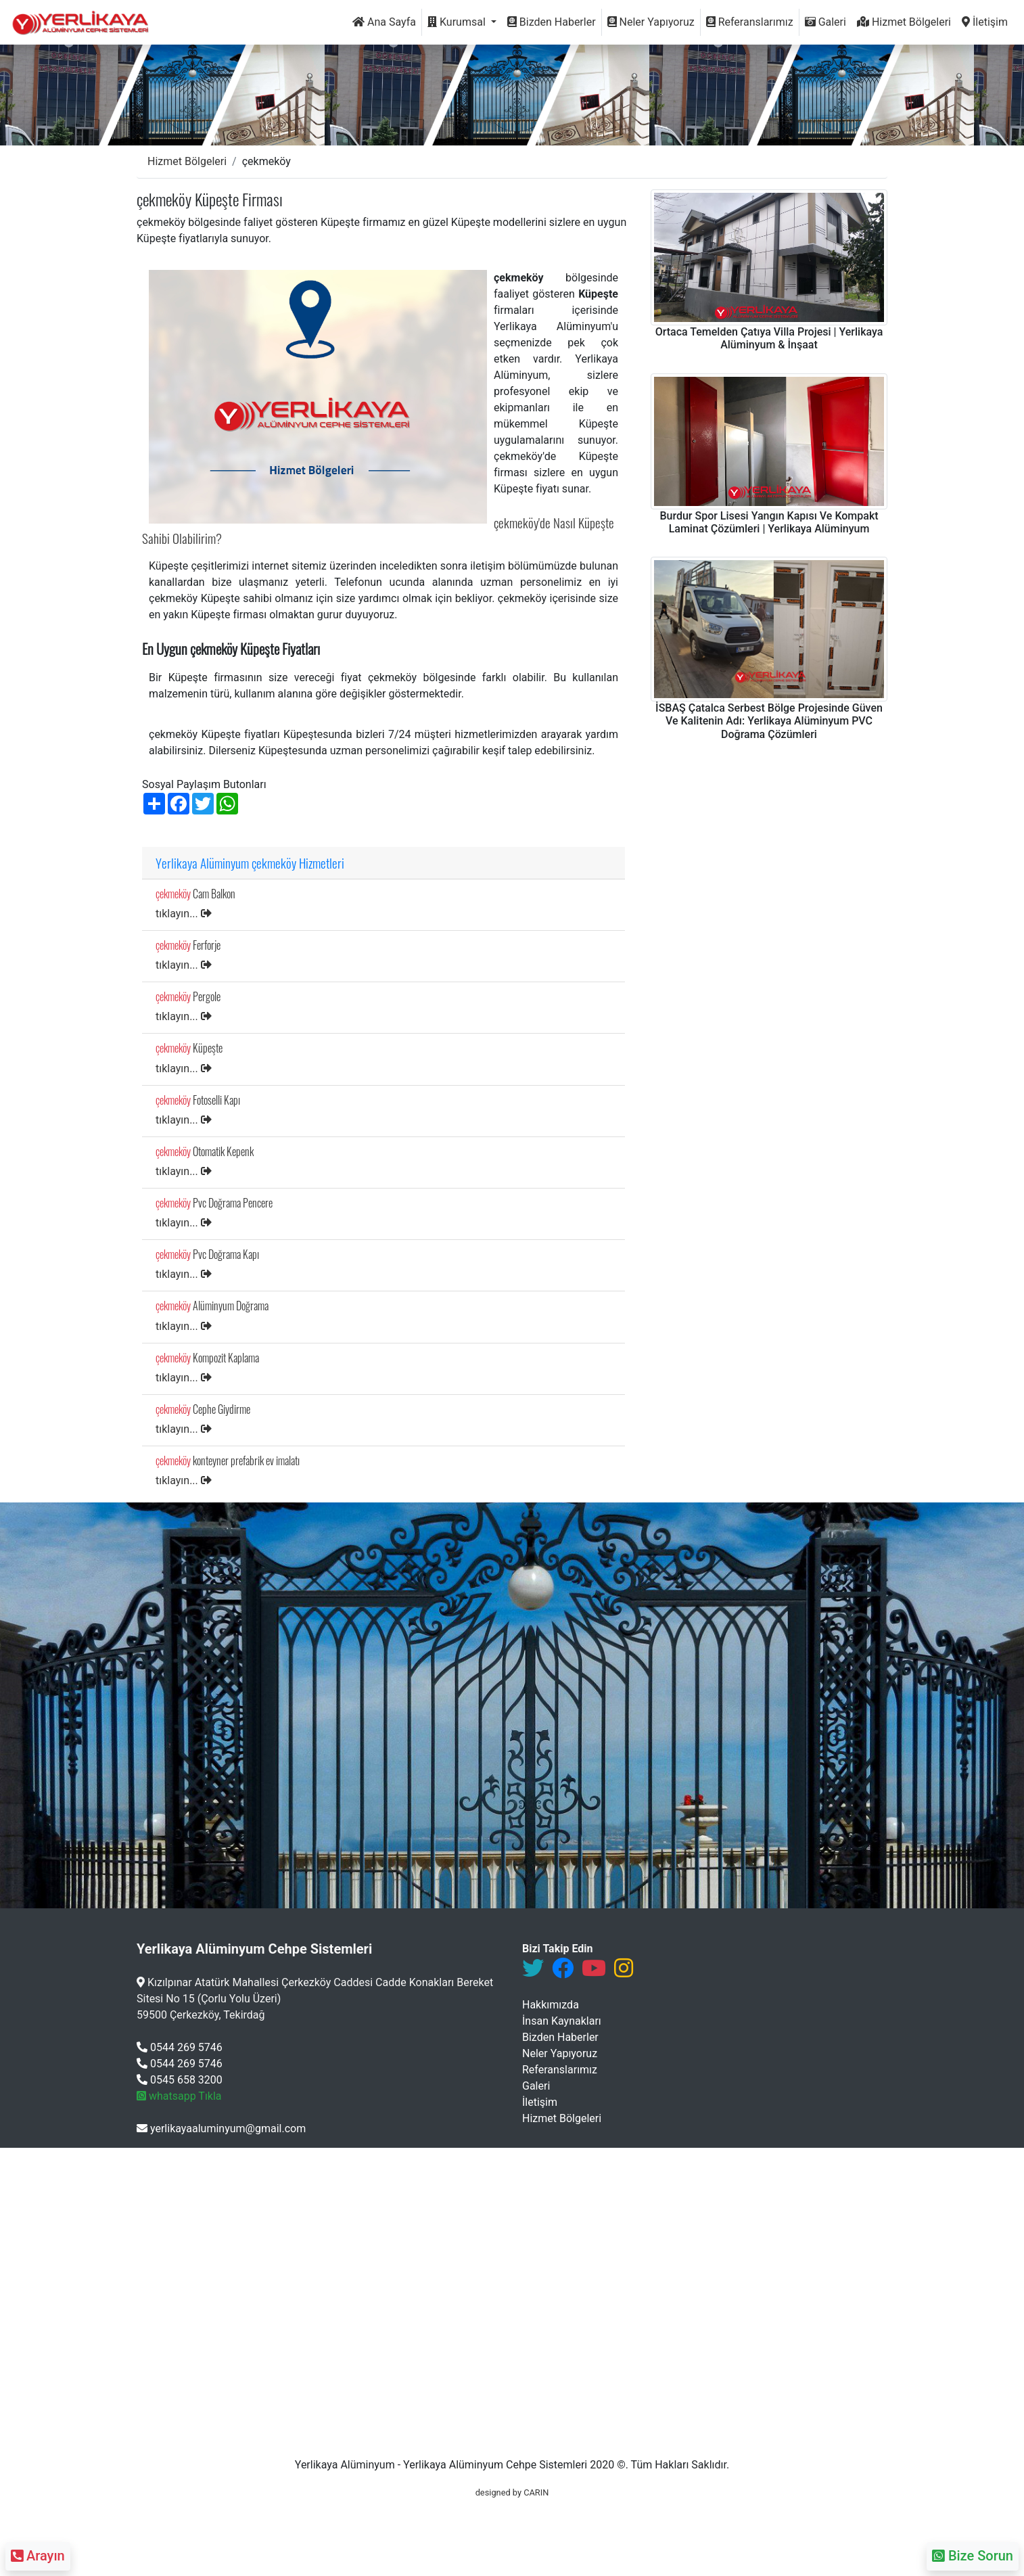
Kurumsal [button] (457, 22)
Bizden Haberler (551, 22)
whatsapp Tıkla (179, 2096)
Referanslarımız (749, 22)
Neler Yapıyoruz (651, 22)
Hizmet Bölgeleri (904, 22)
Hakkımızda (550, 2004)
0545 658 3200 (180, 2079)
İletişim (985, 22)
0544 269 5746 (180, 2047)
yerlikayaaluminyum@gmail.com (221, 2128)
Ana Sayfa (384, 22)
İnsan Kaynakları (561, 2021)
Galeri (825, 22)
